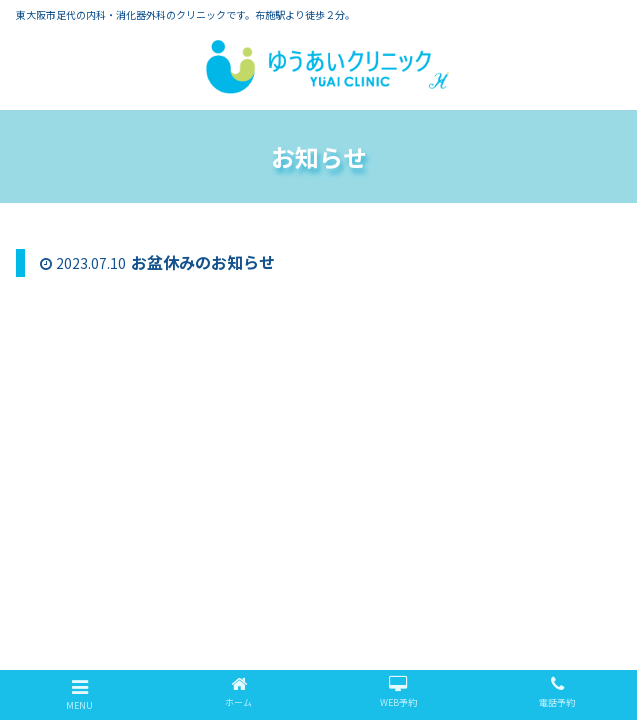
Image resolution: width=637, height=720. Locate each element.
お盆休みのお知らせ (203, 262)
